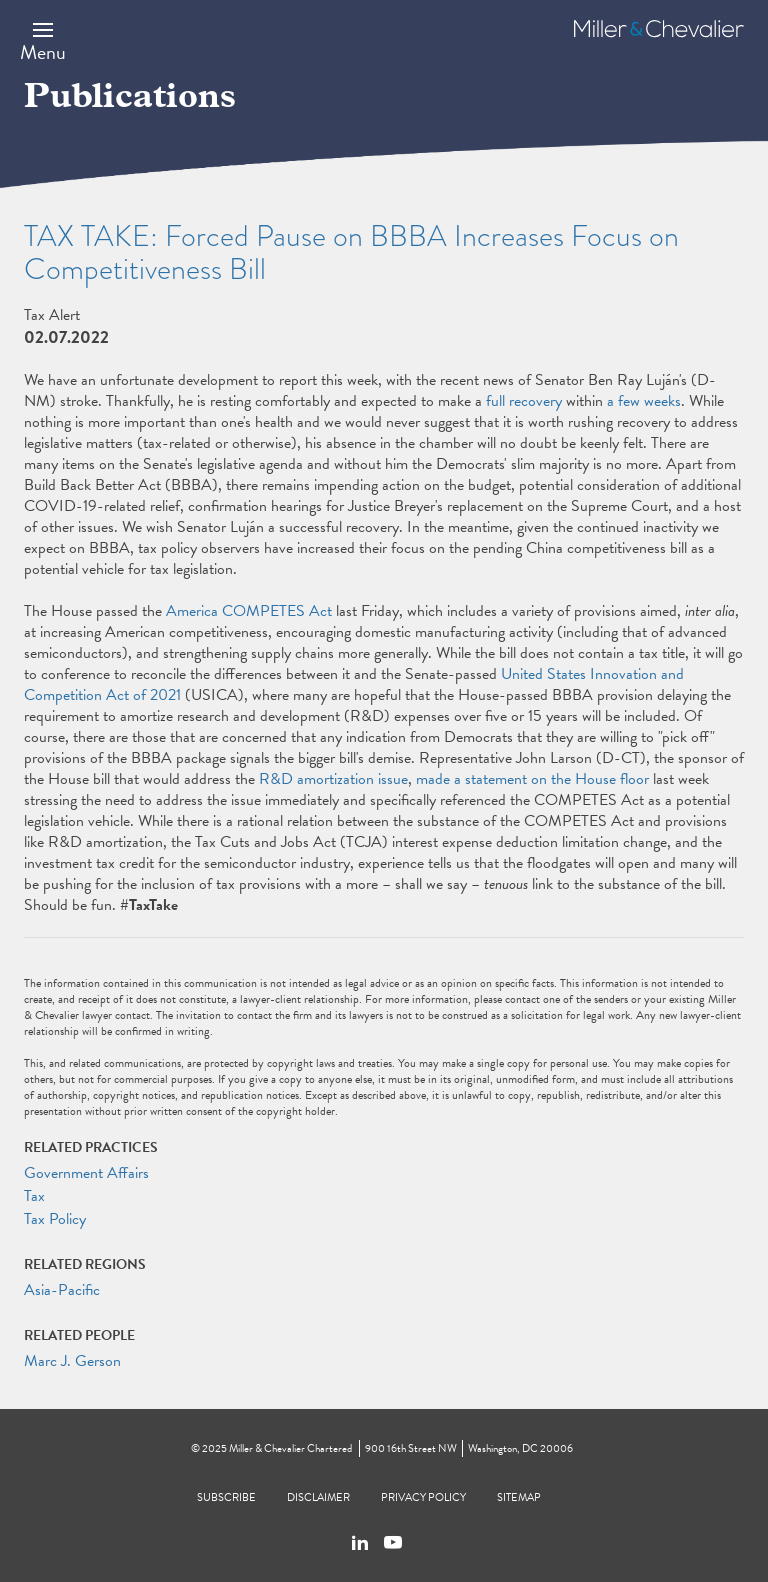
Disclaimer (318, 1497)
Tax (34, 1196)
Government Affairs (86, 1173)
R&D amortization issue (333, 779)
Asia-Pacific (62, 1290)
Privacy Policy (423, 1497)
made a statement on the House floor (532, 779)
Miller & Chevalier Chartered (290, 1448)
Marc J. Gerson (72, 1361)
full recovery (524, 401)
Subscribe (226, 1497)
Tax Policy (55, 1219)
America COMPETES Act (249, 611)
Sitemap (519, 1497)
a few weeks (644, 401)
